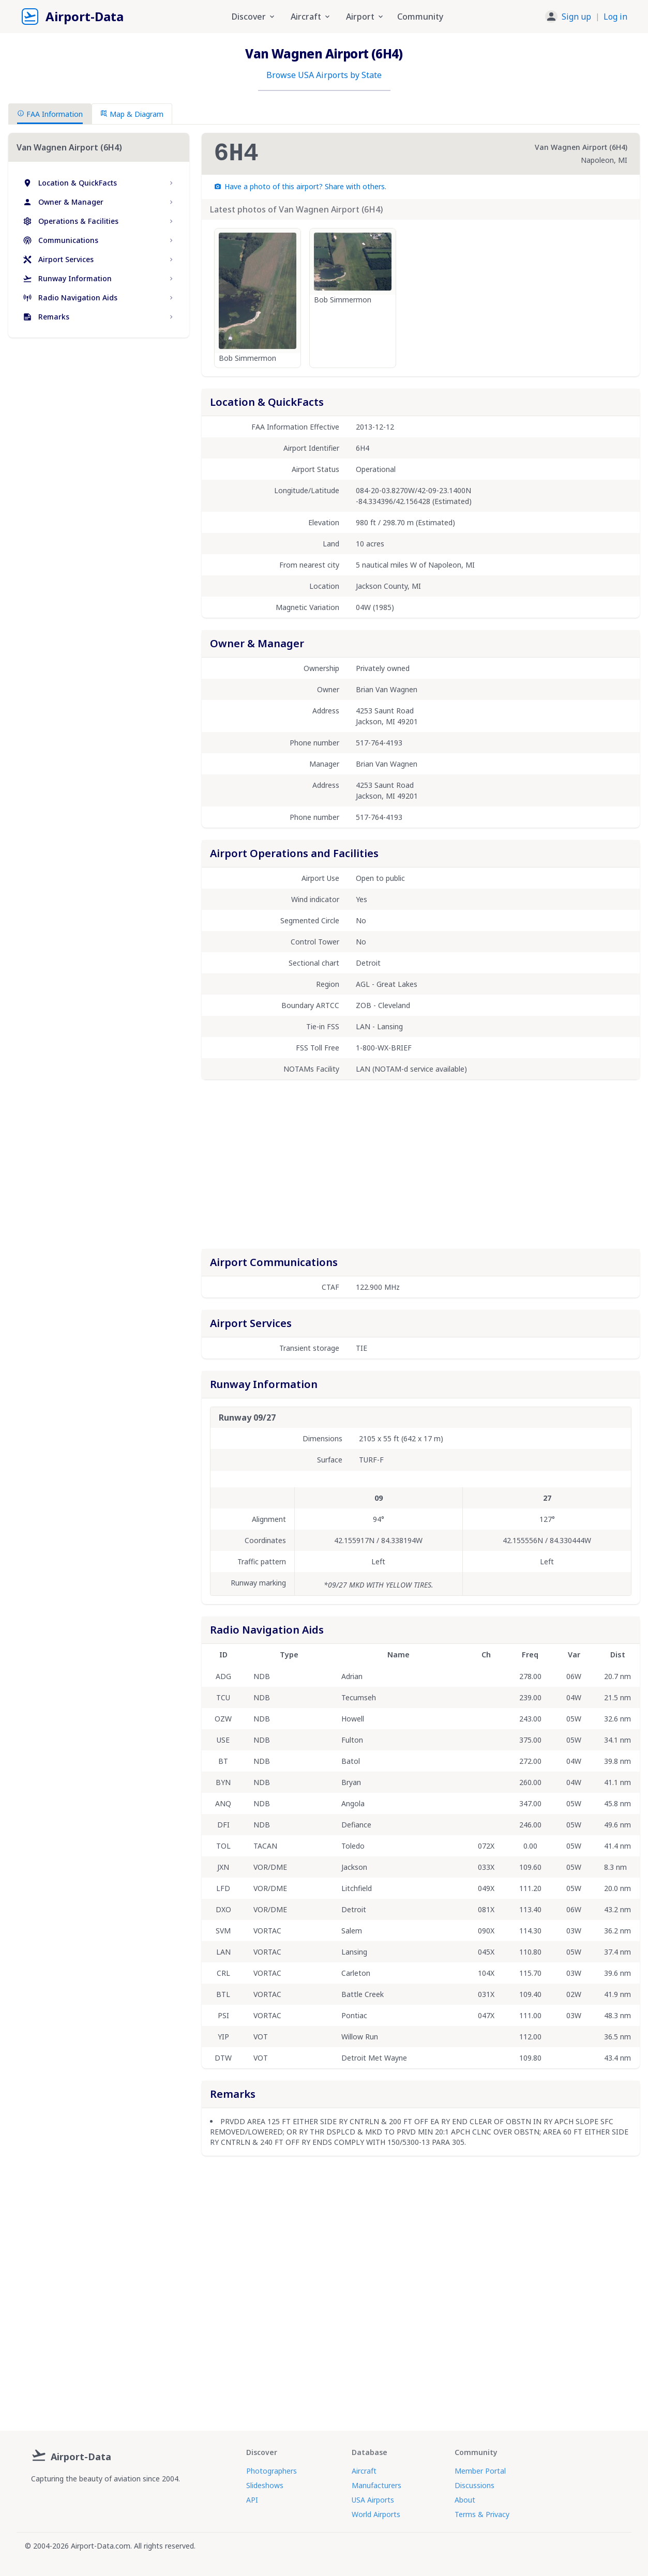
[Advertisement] (99, 434)
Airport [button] (365, 16)
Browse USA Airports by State (324, 75)
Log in (615, 16)
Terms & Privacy (482, 2514)
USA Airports (373, 2500)
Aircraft (364, 2471)
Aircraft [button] (311, 16)
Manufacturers (376, 2485)
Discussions (474, 2485)
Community (420, 16)
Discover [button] (254, 16)
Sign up (576, 16)
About (465, 2500)
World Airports (376, 2514)
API (252, 2500)
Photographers (271, 2471)
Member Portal (480, 2471)
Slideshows (264, 2485)
